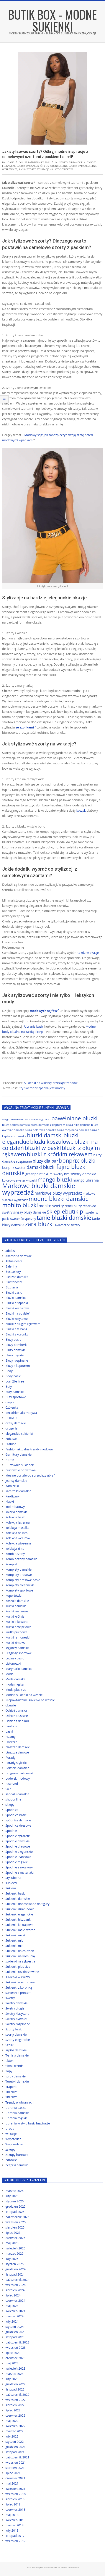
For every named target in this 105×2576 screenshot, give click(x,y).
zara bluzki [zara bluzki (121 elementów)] (39, 1224)
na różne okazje (88, 953)
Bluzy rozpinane (16, 1360)
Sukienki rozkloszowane (22, 1972)
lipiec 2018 (12, 2504)
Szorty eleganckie (70, 162)
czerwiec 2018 (15, 2509)
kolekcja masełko (17, 1528)
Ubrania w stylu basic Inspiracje (27, 2123)
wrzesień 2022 (15, 2400)
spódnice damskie (18, 1820)
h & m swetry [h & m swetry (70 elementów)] (53, 1174)
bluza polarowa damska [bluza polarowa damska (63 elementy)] (40, 1130)
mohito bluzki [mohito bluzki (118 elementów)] (20, 1205)
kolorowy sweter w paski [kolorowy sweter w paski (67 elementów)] (19, 1180)
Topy (8, 2071)
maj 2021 (11, 2483)
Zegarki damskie (16, 2165)
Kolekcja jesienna (17, 1522)
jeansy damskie (16, 1481)
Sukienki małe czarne (20, 1930)
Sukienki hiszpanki (18, 1919)
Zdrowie (11, 2160)
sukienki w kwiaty (17, 1977)
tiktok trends (14, 2066)
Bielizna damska (16, 1277)
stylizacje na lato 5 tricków (55, 169)
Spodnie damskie (17, 1841)
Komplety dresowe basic (22, 1580)
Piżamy (10, 1737)
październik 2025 (17, 2217)
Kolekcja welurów (17, 1538)
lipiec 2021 (12, 2473)
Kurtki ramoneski (17, 1637)
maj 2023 (11, 2363)
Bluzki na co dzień (18, 1313)
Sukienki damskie (17, 1899)
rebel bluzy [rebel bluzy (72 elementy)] (73, 1206)
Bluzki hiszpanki (16, 1303)
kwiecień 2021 (15, 2489)
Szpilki (9, 2045)
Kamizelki (12, 1486)
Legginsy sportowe (18, 1653)
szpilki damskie (16, 2050)
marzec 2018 (14, 2525)
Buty (8, 1386)
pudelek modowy (17, 1778)
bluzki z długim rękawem (22, 1324)
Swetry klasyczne (17, 2013)
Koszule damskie (17, 1601)
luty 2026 (11, 2196)
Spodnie (11, 1831)
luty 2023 (11, 2379)
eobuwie (11, 1439)
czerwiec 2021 (15, 2478)
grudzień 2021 (15, 2447)
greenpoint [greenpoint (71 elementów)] (34, 1174)
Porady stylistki (16, 1763)
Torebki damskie (17, 2081)
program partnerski (19, 1773)
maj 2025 (11, 2243)
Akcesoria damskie (18, 1256)
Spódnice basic (15, 1815)
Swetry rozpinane (17, 2024)
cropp (9, 1402)
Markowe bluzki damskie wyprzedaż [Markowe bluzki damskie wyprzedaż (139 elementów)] (38, 1189)
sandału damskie (17, 1794)
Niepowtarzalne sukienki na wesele (30, 1700)
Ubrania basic (33, 1026)
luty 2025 (11, 2259)
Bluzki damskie (15, 1298)
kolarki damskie (16, 1512)
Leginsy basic (14, 1658)
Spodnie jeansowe (18, 1857)
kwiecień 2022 (15, 2426)
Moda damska (15, 1679)
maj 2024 (11, 2306)
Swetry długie (14, 2008)
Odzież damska (16, 1710)
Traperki (11, 2087)
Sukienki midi (14, 1940)
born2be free (14, 1381)
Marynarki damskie (18, 1669)
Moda (9, 1674)
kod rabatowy (15, 1507)
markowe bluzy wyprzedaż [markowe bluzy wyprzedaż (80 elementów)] (58, 1193)
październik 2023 (17, 2342)
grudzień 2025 (15, 2206)
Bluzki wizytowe (16, 1319)
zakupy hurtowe (16, 2155)
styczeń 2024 (14, 2327)
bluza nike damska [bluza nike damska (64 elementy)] (78, 1125)
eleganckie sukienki (19, 1433)
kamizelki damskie (18, 1491)
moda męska (14, 1684)
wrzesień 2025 (15, 2222)
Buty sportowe (15, 1397)
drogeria (11, 1428)
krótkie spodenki (48, 165)
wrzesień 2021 (15, 2462)
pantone (11, 1726)
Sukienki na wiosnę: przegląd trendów (50, 1083)
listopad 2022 (15, 2389)
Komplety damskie (18, 1569)
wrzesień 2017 (15, 2541)
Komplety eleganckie (19, 1585)
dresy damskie (15, 1423)
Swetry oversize (16, 2019)
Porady (10, 1757)
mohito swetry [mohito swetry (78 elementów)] (51, 1205)
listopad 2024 (15, 2274)
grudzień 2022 (15, 2384)
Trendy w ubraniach (19, 2102)
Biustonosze (14, 1282)
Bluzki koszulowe (17, 1308)
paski (9, 1731)
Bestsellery (13, 1271)
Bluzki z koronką (16, 1334)
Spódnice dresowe (18, 1825)
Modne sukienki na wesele (24, 1695)
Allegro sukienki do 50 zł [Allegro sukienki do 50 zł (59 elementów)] (16, 1119)
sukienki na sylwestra (20, 1961)
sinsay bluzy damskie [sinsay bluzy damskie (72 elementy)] (29, 1212)
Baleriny (11, 1266)
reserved (11, 1784)
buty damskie (15, 1392)
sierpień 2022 (15, 2405)
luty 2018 (11, 2530)
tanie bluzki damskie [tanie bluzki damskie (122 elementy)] (64, 1218)
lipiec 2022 (12, 2410)
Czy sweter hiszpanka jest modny (41, 1088)
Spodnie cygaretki (17, 1836)
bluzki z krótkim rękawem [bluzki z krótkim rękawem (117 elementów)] (60, 1154)
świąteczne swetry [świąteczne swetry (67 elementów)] (67, 1225)
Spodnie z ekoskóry (19, 1867)
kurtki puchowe (16, 1632)
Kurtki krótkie (15, 1616)
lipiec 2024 (12, 2295)
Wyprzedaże (14, 2144)
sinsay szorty (27, 169)
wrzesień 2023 (15, 2347)
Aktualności (13, 1261)
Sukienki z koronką (18, 1987)
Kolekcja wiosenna (18, 1543)
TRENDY (11, 2092)
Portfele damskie (17, 1768)
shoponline (13, 1799)
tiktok (9, 2060)
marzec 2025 (14, 2253)
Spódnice (11, 1810)
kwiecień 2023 (15, 2368)
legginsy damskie (17, 1648)
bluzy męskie (14, 1355)
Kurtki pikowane (16, 1622)
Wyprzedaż (13, 2139)
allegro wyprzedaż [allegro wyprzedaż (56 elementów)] (41, 1119)
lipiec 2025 (12, 2232)
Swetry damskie (16, 2003)
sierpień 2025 (15, 2227)
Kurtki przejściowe (18, 1627)
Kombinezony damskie (21, 1559)
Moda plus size (15, 1690)
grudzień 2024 (15, 2269)
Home (9, 1460)
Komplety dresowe (18, 1575)
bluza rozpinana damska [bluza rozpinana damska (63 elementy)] (73, 1130)
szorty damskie (16, 2034)
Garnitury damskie (18, 1454)
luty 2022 (11, 2436)
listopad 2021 (15, 2452)
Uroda (9, 2128)
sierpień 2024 (15, 2290)
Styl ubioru (13, 1878)
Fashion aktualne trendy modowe (29, 1449)
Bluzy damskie (15, 1350)
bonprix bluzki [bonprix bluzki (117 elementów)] (77, 1160)
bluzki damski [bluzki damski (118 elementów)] (44, 1135)
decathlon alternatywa (21, 1413)
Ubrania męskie (16, 2118)
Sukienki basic (15, 1893)
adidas (10, 1251)
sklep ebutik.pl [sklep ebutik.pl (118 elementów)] (66, 1211)
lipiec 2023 (12, 2353)
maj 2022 (11, 2421)
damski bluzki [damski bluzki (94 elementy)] (41, 1167)
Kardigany (12, 1496)
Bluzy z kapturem (17, 1366)
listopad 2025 (15, 2212)
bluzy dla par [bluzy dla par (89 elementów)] (45, 1161)
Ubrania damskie (17, 2113)
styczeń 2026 (14, 2201)
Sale (8, 1789)
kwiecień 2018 (15, 2520)
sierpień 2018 (15, 2499)
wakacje (11, 2134)
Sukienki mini (14, 1946)
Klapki (9, 1501)
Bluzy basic (13, 1339)
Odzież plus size (16, 1716)
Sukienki (11, 1888)
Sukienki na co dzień (19, 1951)
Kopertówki (13, 1595)
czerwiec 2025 (15, 2238)
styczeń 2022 (14, 2441)
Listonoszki (13, 1663)
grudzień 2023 (15, 2332)
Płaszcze (11, 1742)
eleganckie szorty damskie (19, 165)
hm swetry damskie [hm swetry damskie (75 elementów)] (80, 1173)
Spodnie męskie (16, 1862)
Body (9, 1371)
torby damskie (15, 2076)
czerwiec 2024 (15, 2300)
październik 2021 (17, 2457)
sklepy (9, 1804)
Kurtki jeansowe (16, 1611)
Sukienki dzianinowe (19, 1909)
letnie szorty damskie (74, 165)
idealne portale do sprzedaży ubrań (30, 1475)
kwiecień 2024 (15, 2311)
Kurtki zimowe (15, 1642)
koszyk (81, 810)
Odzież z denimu (17, 1721)
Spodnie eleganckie (19, 1851)
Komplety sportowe (19, 1590)
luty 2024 (11, 2321)
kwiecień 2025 (15, 2248)
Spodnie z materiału (19, 1872)
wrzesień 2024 (15, 2285)
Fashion (10, 1444)
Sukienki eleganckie (19, 1914)
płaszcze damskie (17, 1747)
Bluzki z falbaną (16, 1329)
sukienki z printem (18, 1993)
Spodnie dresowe (17, 1846)
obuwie (10, 1705)
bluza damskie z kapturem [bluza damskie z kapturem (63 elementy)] (48, 1125)
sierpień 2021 (15, 2468)
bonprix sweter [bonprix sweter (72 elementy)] (14, 1167)
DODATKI (11, 1418)
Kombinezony (15, 1554)
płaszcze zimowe (17, 1752)
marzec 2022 (14, 2431)
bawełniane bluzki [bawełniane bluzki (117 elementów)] (74, 1118)
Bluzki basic (13, 1292)
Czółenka (11, 1407)
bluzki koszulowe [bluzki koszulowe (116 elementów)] (52, 1141)
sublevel (11, 1883)
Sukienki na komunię (20, 1956)
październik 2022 (17, 2394)
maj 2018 (11, 2515)
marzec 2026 (14, 2191)
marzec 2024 (14, 2316)
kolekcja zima (14, 1548)
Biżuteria (11, 1287)
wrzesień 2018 (15, 2494)
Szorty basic (13, 2029)
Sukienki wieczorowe (20, 1982)
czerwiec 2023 (15, 2358)
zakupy (10, 2149)
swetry (10, 1998)
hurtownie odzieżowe (20, 1470)
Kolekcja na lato (16, 1533)
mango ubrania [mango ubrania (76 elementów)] (86, 1180)
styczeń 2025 (14, 2264)
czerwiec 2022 (15, 2415)
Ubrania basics (15, 2108)
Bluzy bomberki (16, 1345)
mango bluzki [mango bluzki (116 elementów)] (55, 1179)
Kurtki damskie (15, 1606)
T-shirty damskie (17, 2055)
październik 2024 (17, 2280)
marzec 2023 (14, 2374)
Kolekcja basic (15, 1517)
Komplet (11, 1564)
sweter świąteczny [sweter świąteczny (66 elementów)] (23, 1219)
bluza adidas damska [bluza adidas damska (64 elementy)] (16, 1125)
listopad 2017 (15, 2536)
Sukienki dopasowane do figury (27, 1904)
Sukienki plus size (17, 1966)
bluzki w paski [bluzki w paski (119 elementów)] (43, 1148)
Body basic (13, 1376)
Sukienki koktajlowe (19, 1925)
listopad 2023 (15, 2337)
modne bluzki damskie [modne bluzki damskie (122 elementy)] (59, 1199)
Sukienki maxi (15, 1935)
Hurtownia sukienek (19, 1465)
